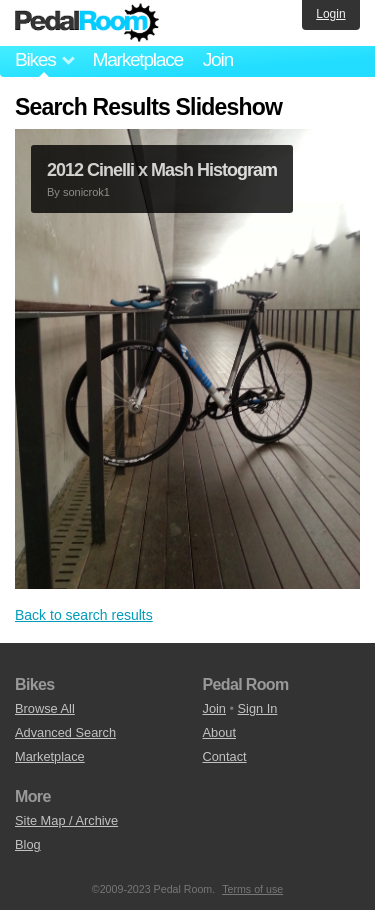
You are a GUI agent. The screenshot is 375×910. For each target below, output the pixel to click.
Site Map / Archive (66, 820)
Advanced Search (65, 732)
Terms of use (252, 889)
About (219, 732)
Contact (225, 756)
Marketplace (137, 59)
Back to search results (84, 615)
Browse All (45, 708)
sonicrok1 (86, 192)
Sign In (258, 708)
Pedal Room (87, 23)
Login (330, 14)
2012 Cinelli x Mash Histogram (162, 170)
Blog (28, 844)
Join (218, 59)
